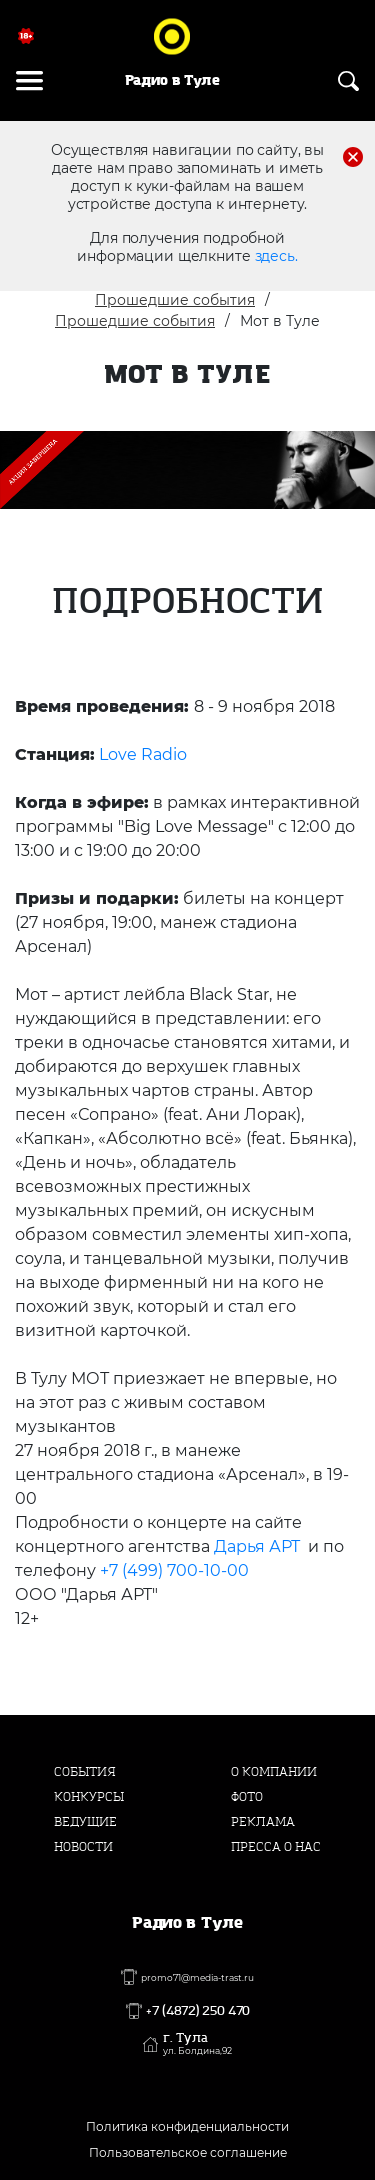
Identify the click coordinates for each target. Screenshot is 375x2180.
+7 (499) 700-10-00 (174, 1570)
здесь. (276, 256)
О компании (274, 1772)
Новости (83, 1847)
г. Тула (197, 2044)
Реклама (263, 1822)
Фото (247, 1797)
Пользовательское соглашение (188, 2152)
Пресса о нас (276, 1847)
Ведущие (85, 1822)
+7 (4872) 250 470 (198, 2011)
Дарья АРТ (257, 1546)
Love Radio (143, 754)
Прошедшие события (175, 300)
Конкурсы (89, 1797)
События (85, 1772)
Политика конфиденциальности (187, 2126)
